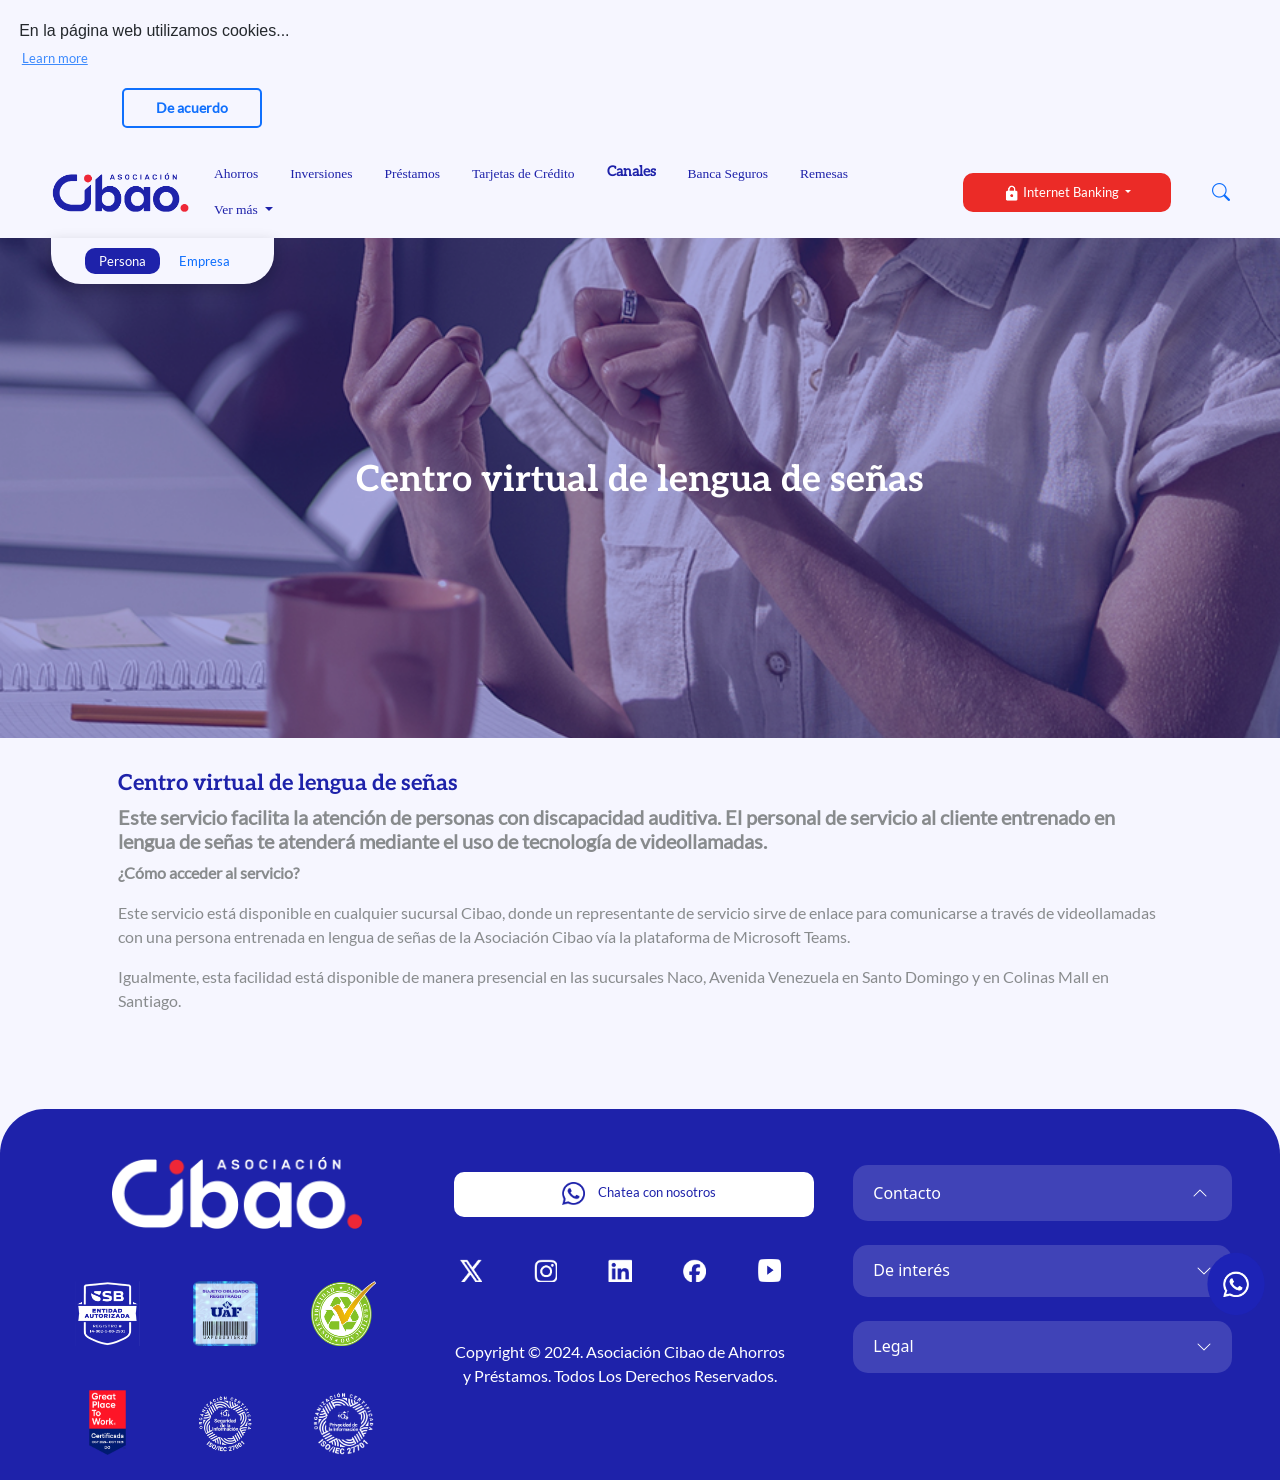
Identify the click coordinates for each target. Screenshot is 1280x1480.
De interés (911, 1268)
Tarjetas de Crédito (523, 171)
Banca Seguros (728, 171)
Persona (122, 259)
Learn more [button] (55, 58)
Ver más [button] (237, 208)
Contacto (907, 1191)
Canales (631, 169)
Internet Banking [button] (1062, 191)
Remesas (824, 171)
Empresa (204, 259)
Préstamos (412, 171)
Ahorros (236, 171)
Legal (893, 1344)
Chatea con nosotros (639, 1191)
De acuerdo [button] (192, 107)
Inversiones (321, 171)
